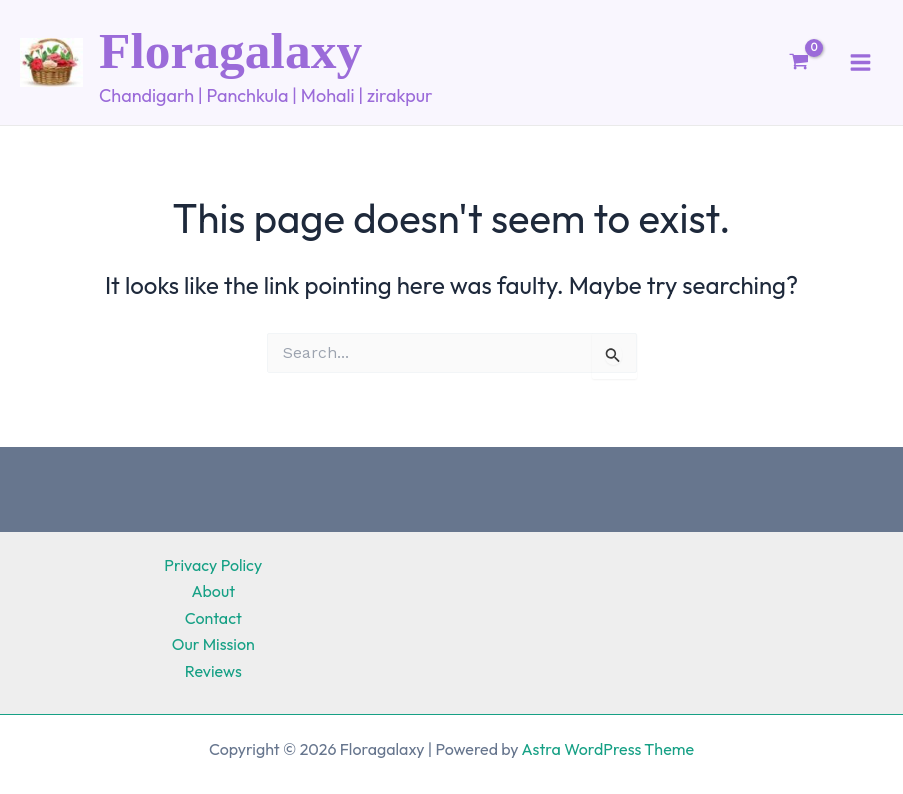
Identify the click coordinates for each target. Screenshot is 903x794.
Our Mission (213, 644)
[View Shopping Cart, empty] (799, 68)
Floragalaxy (256, 53)
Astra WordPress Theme (607, 749)
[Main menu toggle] (860, 67)
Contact (213, 618)
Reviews (213, 671)
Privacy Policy (213, 565)
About (213, 591)
